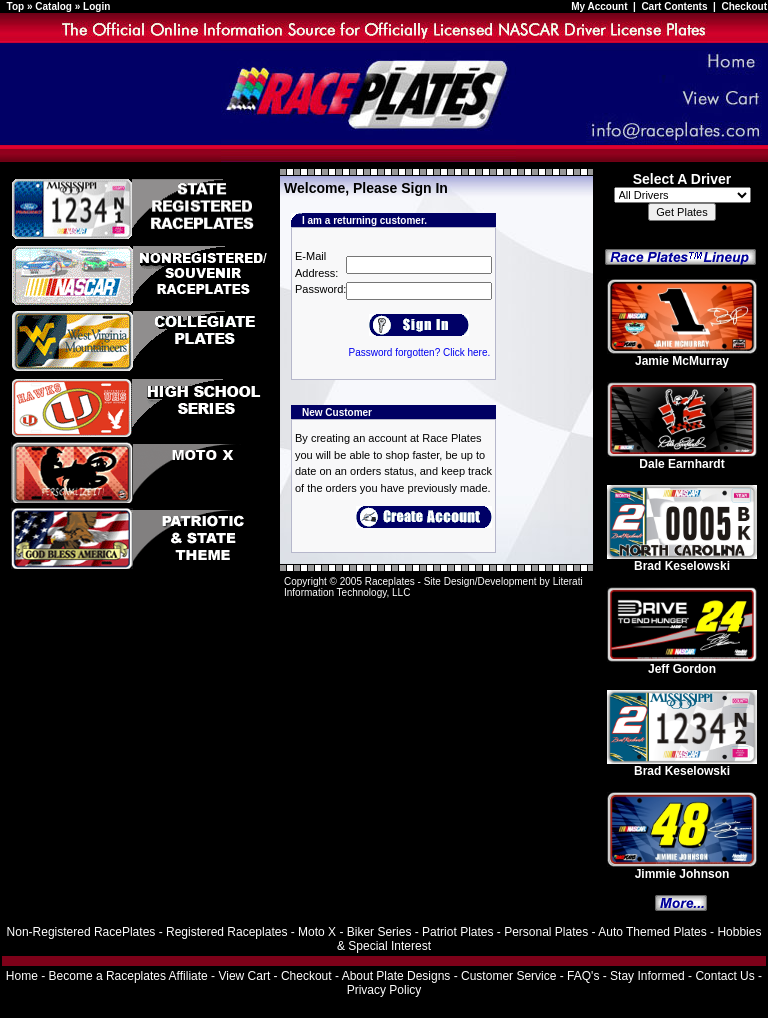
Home (22, 976)
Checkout (744, 6)
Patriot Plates (457, 932)
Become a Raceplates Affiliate (128, 976)
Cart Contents (674, 6)
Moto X (317, 932)
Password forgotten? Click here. (419, 352)
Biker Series (379, 932)
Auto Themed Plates (652, 932)
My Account (600, 6)
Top (16, 6)
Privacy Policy (384, 990)
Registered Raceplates (226, 932)
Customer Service (508, 976)
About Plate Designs (396, 976)
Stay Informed (647, 976)
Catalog (53, 6)
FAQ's (583, 976)
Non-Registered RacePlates (81, 932)
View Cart (244, 976)
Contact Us (724, 976)
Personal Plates (546, 932)
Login (96, 6)
